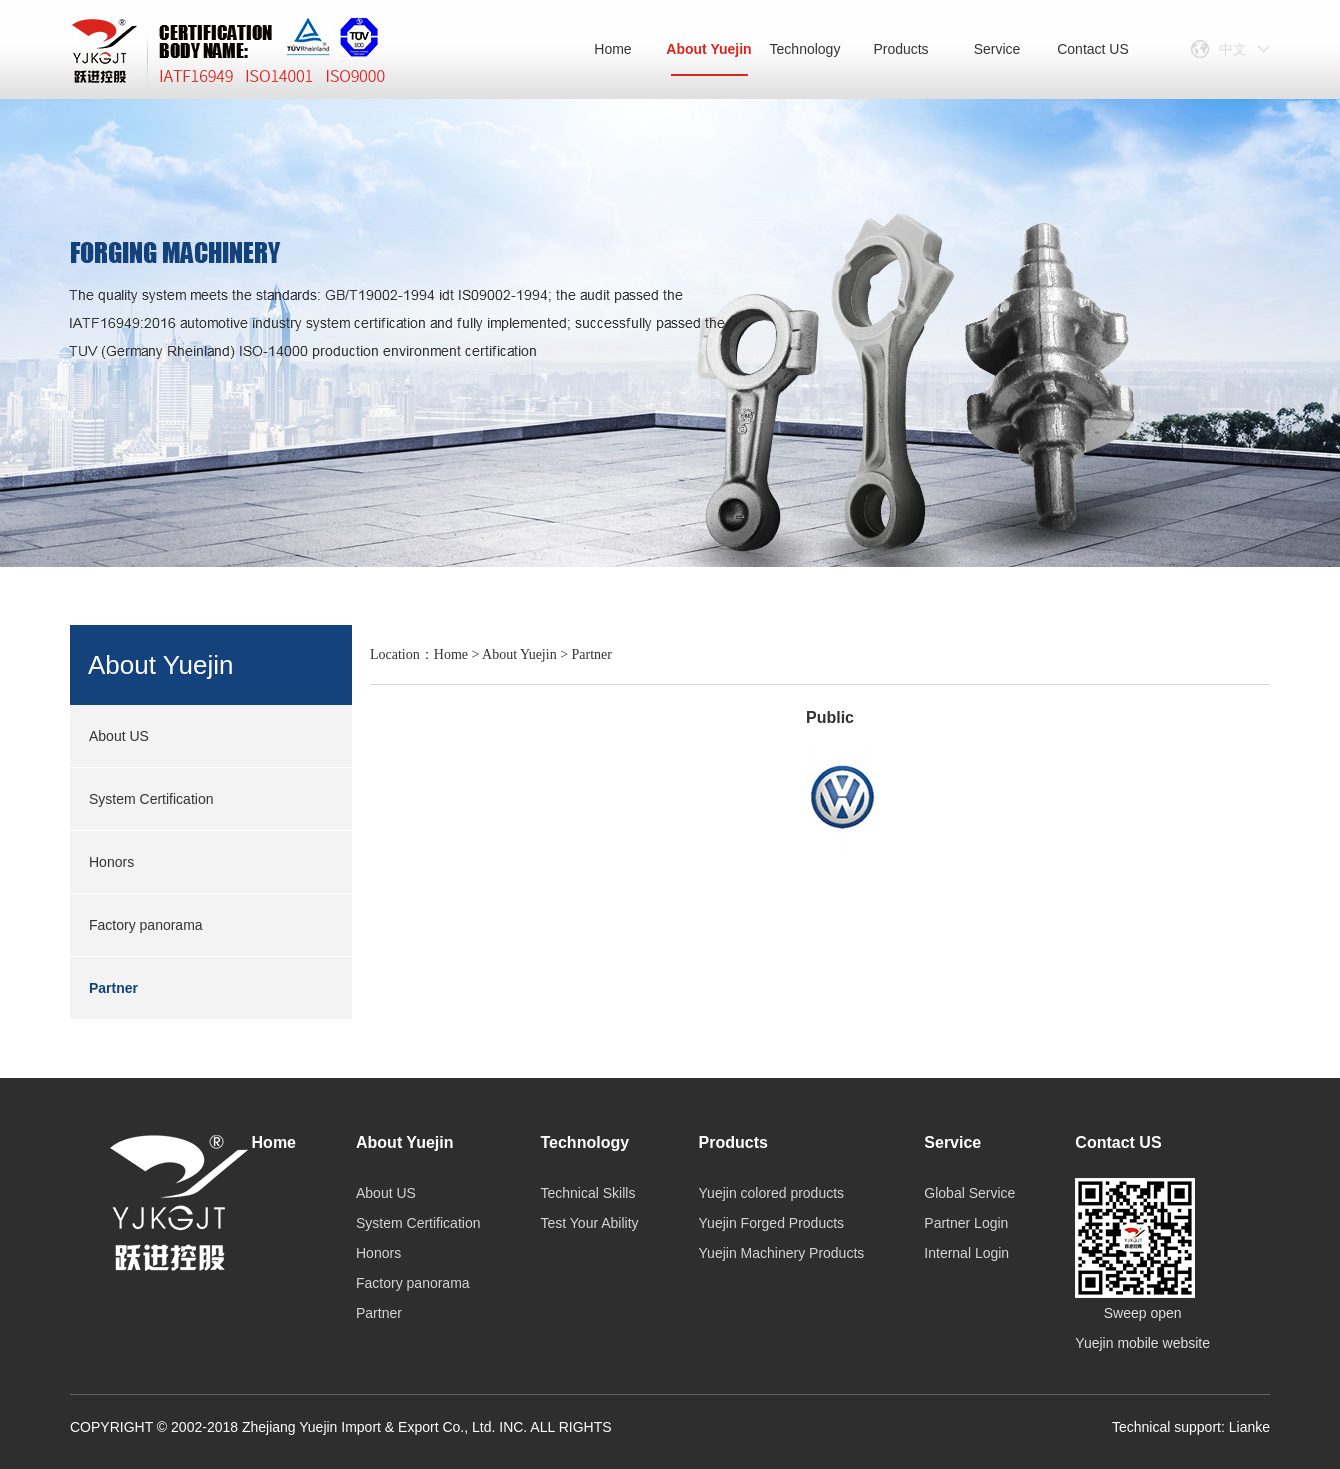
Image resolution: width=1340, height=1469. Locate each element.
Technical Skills (587, 1193)
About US (119, 736)
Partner (113, 988)
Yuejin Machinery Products (782, 1253)
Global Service (969, 1193)
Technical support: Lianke (1191, 1427)
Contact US (1093, 49)
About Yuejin (708, 58)
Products (900, 49)
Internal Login (966, 1253)
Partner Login (966, 1223)
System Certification (151, 799)
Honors (111, 862)
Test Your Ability (589, 1223)
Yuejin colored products (772, 1193)
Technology (805, 49)
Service (997, 49)
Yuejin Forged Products (772, 1223)
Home (612, 49)
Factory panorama (146, 925)
